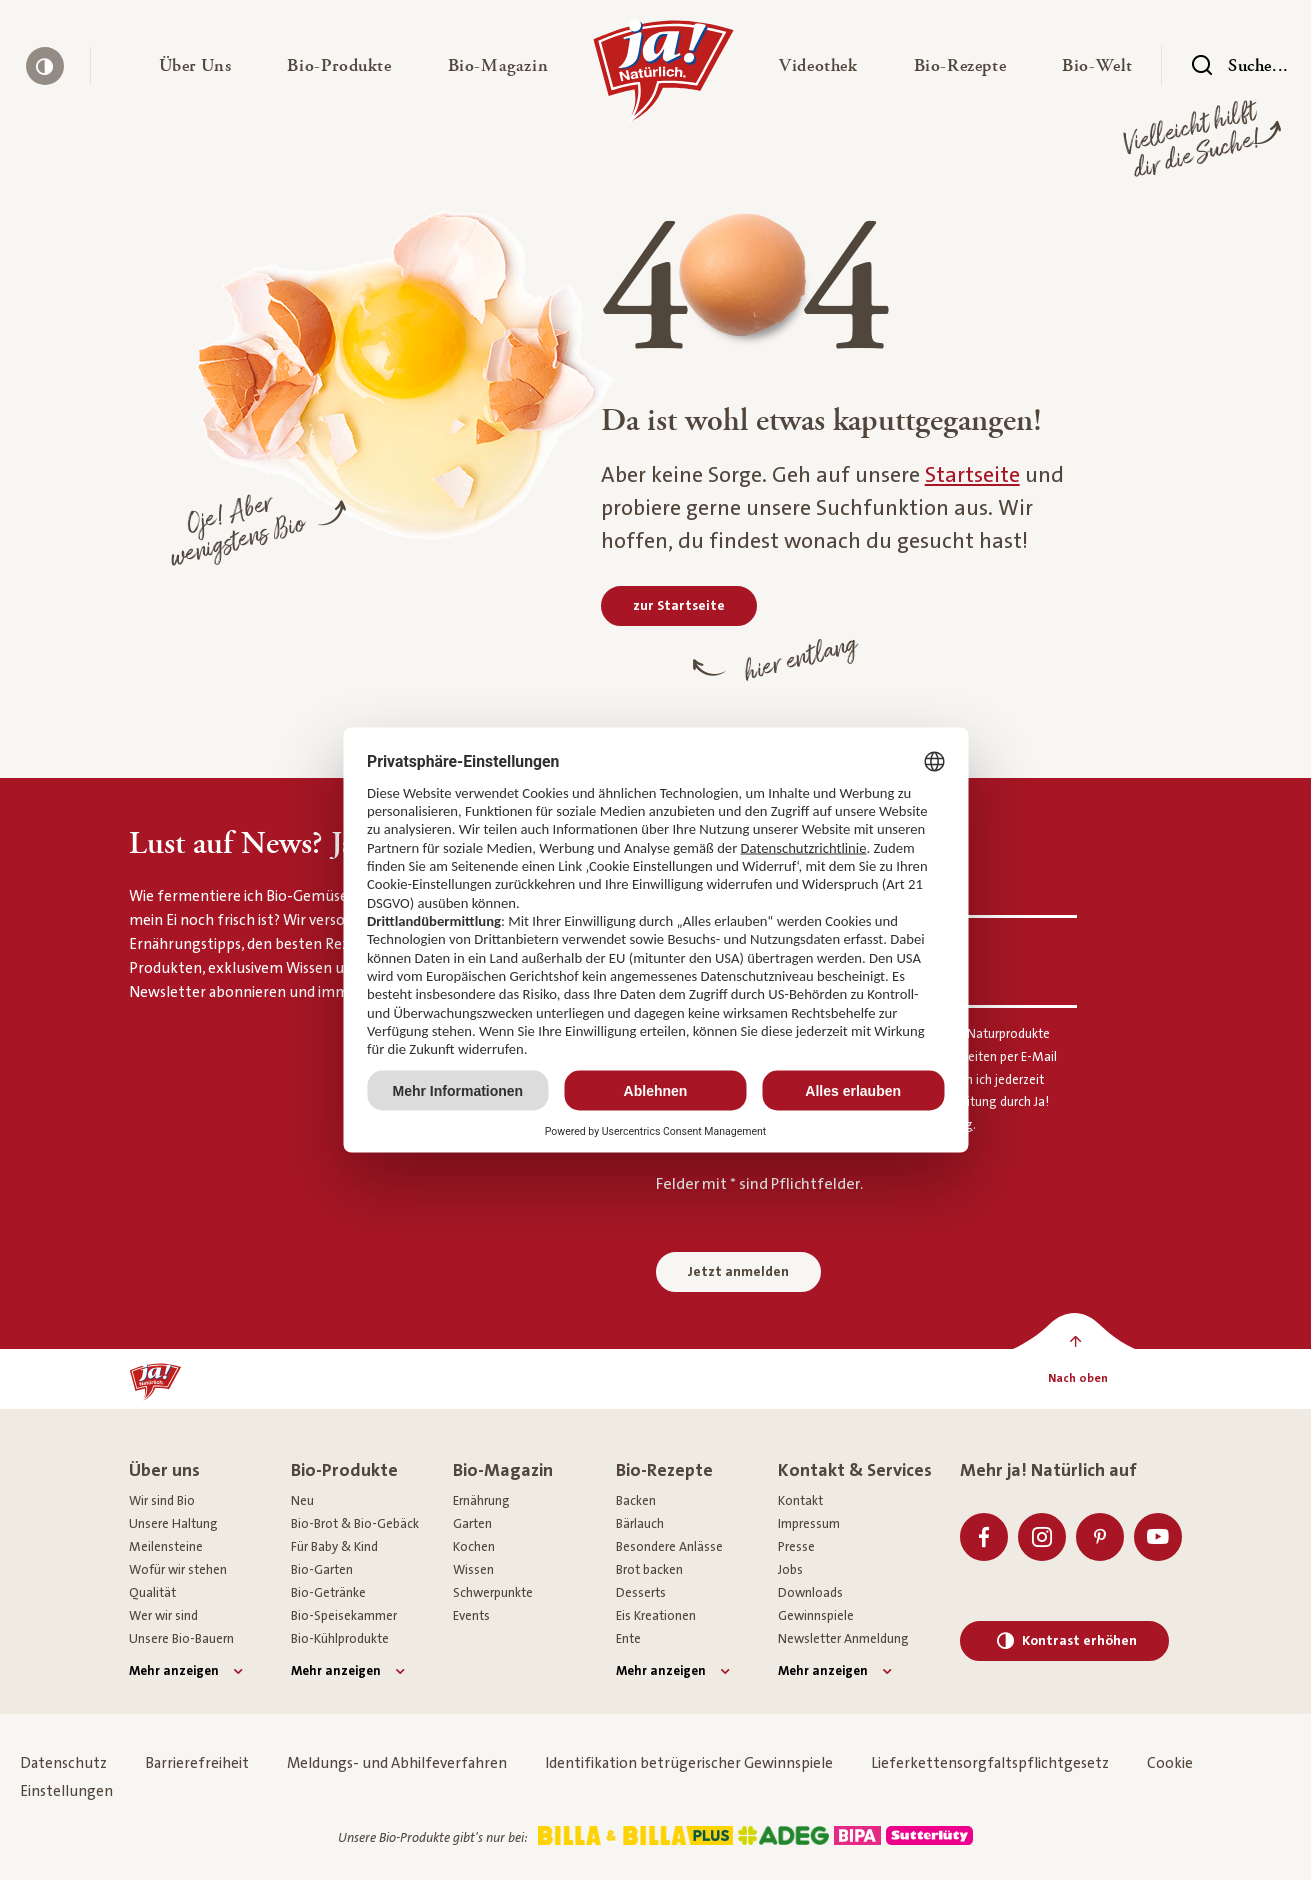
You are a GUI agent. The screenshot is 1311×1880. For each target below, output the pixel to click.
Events (471, 1616)
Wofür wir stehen (178, 1570)
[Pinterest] (1100, 1537)
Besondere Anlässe (669, 1547)
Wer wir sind (163, 1616)
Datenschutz (63, 1763)
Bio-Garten (322, 1570)
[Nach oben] (1078, 1379)
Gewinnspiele (816, 1616)
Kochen (474, 1547)
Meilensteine (166, 1547)
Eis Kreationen (656, 1616)
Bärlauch (640, 1524)
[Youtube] (1158, 1537)
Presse (796, 1547)
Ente (628, 1639)
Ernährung (481, 1501)
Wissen (473, 1570)
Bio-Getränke (328, 1593)
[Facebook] (984, 1537)
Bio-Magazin (503, 1470)
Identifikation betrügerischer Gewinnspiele (689, 1763)
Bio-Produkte (344, 1470)
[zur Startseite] (679, 606)
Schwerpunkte (493, 1593)
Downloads (810, 1593)
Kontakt (800, 1501)
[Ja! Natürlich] (663, 76)
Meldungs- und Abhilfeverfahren (397, 1763)
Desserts (641, 1593)
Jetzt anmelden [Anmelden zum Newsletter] (738, 1272)
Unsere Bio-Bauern (181, 1639)
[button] (195, 66)
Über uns (164, 1470)
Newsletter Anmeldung (843, 1639)
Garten (472, 1524)
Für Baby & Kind (334, 1547)
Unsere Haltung (173, 1524)
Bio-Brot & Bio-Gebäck (355, 1524)
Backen (636, 1501)
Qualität (152, 1593)
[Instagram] (1042, 1537)
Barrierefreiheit (197, 1763)
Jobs (790, 1570)
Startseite (972, 475)
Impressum (809, 1524)
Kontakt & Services (855, 1470)
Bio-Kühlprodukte (340, 1639)
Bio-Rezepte (664, 1470)
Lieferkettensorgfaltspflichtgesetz (990, 1763)
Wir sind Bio (162, 1501)
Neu (302, 1501)
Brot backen (649, 1570)
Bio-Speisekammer (344, 1616)
